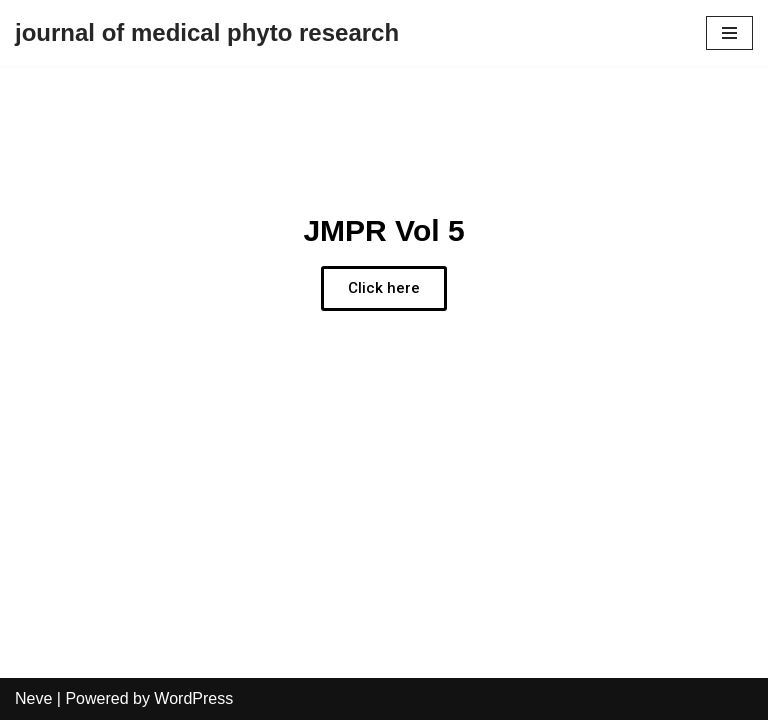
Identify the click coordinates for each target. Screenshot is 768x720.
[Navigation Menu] (729, 33)
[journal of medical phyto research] (207, 33)
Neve (33, 698)
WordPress (193, 698)
